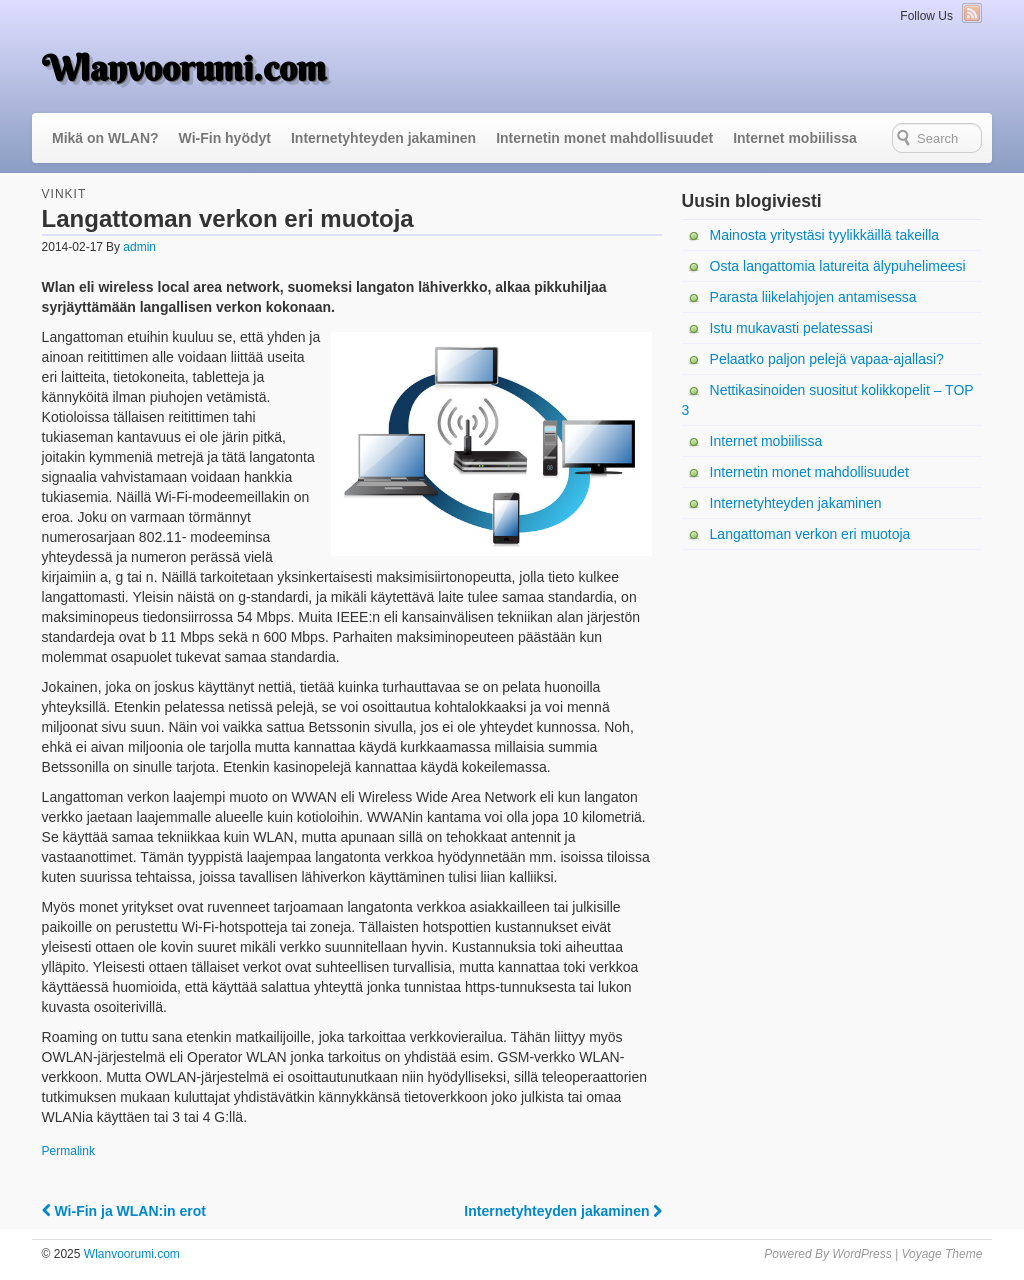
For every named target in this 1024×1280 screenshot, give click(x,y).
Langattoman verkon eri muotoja (810, 534)
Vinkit (64, 194)
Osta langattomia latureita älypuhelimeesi (838, 266)
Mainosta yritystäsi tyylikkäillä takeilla (825, 235)
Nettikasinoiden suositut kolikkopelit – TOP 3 (828, 400)
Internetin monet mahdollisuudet (604, 138)
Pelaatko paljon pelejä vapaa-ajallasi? (827, 359)
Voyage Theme (941, 1254)
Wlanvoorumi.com (184, 68)
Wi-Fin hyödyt (225, 138)
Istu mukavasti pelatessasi (791, 328)
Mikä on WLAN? (105, 138)
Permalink (68, 1151)
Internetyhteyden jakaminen (383, 138)
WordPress (861, 1254)
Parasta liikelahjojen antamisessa (813, 297)
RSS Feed (972, 13)
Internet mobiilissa (795, 138)
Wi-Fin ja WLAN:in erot (124, 1211)
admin (139, 247)
